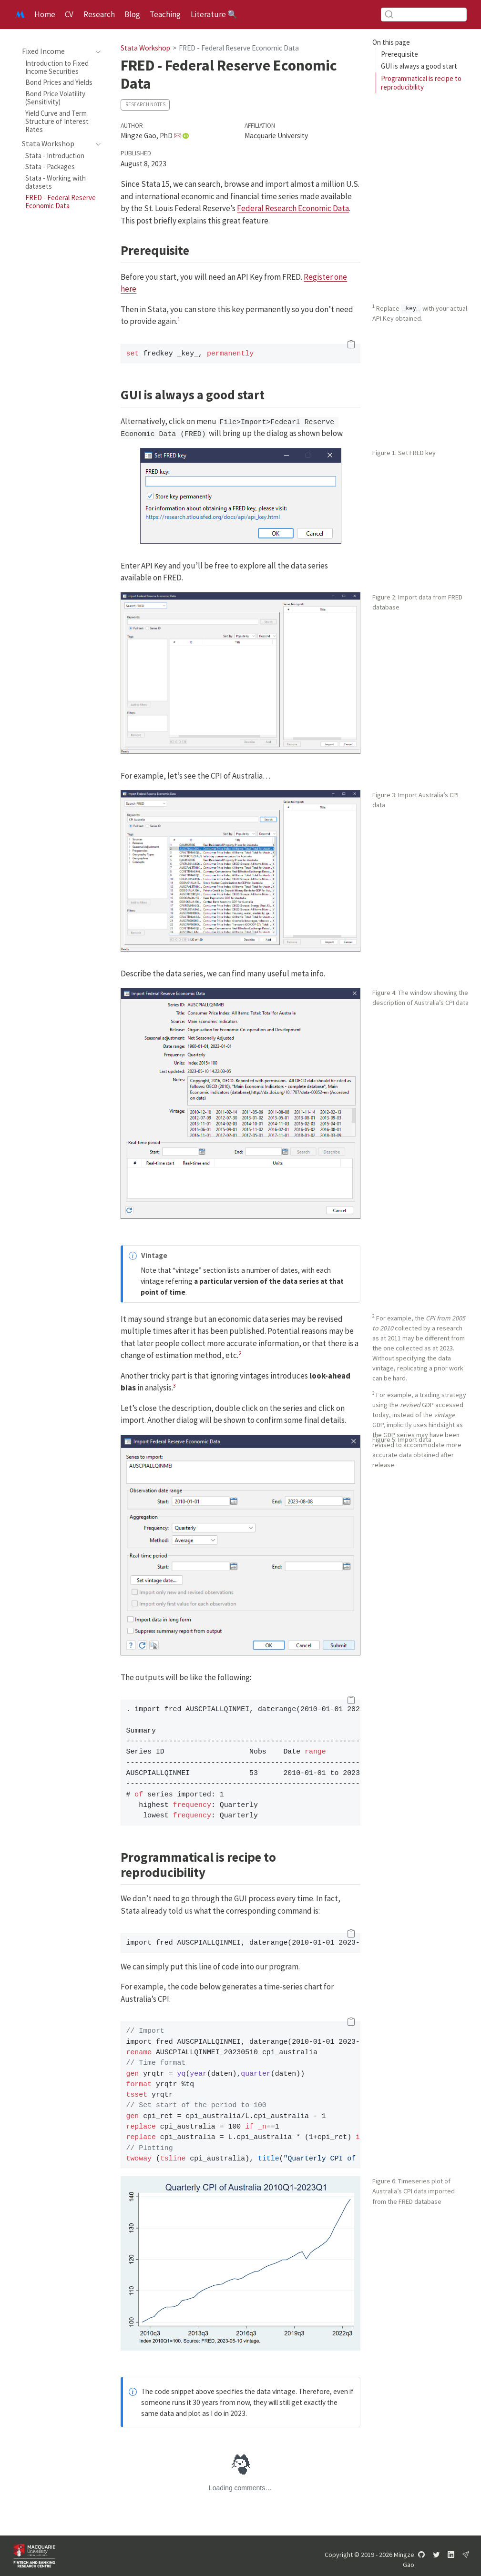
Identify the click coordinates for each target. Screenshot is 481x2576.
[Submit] (389, 14)
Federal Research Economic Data (293, 208)
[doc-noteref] (178, 321)
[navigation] (56, 51)
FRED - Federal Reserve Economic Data (239, 47)
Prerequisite (399, 54)
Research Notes (145, 104)
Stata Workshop (145, 47)
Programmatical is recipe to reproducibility (421, 83)
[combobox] (424, 14)
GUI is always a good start (419, 66)
